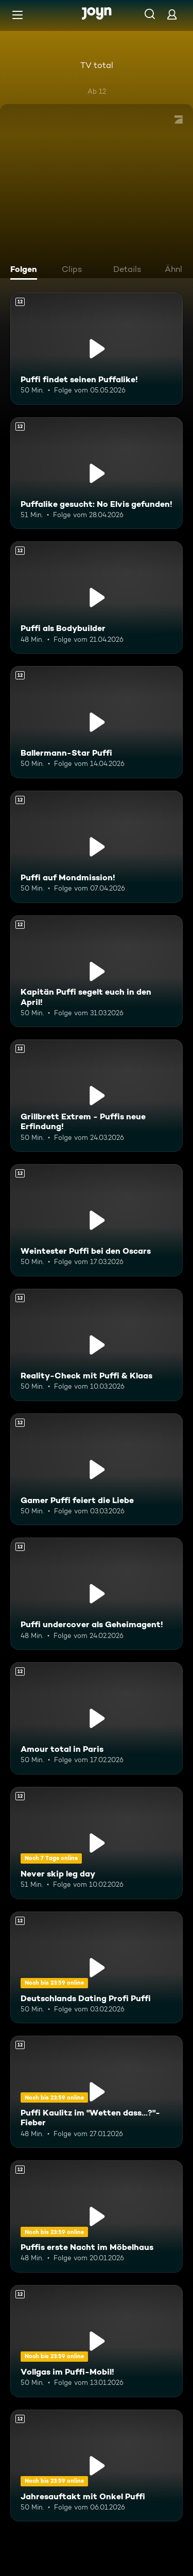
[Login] (172, 14)
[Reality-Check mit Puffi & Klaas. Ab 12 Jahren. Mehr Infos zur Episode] (96, 1345)
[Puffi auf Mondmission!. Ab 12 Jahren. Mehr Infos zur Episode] (96, 847)
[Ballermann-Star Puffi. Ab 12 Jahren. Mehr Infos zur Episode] (96, 722)
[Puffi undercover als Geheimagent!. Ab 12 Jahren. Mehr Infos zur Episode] (96, 1594)
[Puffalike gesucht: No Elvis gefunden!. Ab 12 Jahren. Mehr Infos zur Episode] (96, 473)
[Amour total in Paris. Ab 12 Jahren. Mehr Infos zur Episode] (96, 1718)
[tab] (26, 270)
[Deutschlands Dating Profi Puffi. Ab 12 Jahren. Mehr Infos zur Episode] (96, 1968)
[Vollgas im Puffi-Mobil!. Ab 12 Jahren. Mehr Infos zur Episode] (96, 2341)
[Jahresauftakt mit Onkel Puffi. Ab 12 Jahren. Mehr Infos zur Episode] (96, 2466)
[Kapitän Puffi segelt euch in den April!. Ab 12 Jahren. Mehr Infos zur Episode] (96, 971)
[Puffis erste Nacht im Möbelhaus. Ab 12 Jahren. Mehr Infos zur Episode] (96, 2216)
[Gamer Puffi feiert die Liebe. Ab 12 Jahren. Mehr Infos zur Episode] (96, 1469)
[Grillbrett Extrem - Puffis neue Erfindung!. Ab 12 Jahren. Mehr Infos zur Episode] (96, 1095)
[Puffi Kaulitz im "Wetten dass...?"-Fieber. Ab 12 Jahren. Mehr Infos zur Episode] (96, 2092)
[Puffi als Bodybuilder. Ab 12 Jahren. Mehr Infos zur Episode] (96, 597)
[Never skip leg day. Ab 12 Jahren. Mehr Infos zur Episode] (96, 1843)
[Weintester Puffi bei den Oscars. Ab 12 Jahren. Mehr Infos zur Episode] (96, 1220)
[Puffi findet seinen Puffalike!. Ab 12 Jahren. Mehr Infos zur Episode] (96, 349)
